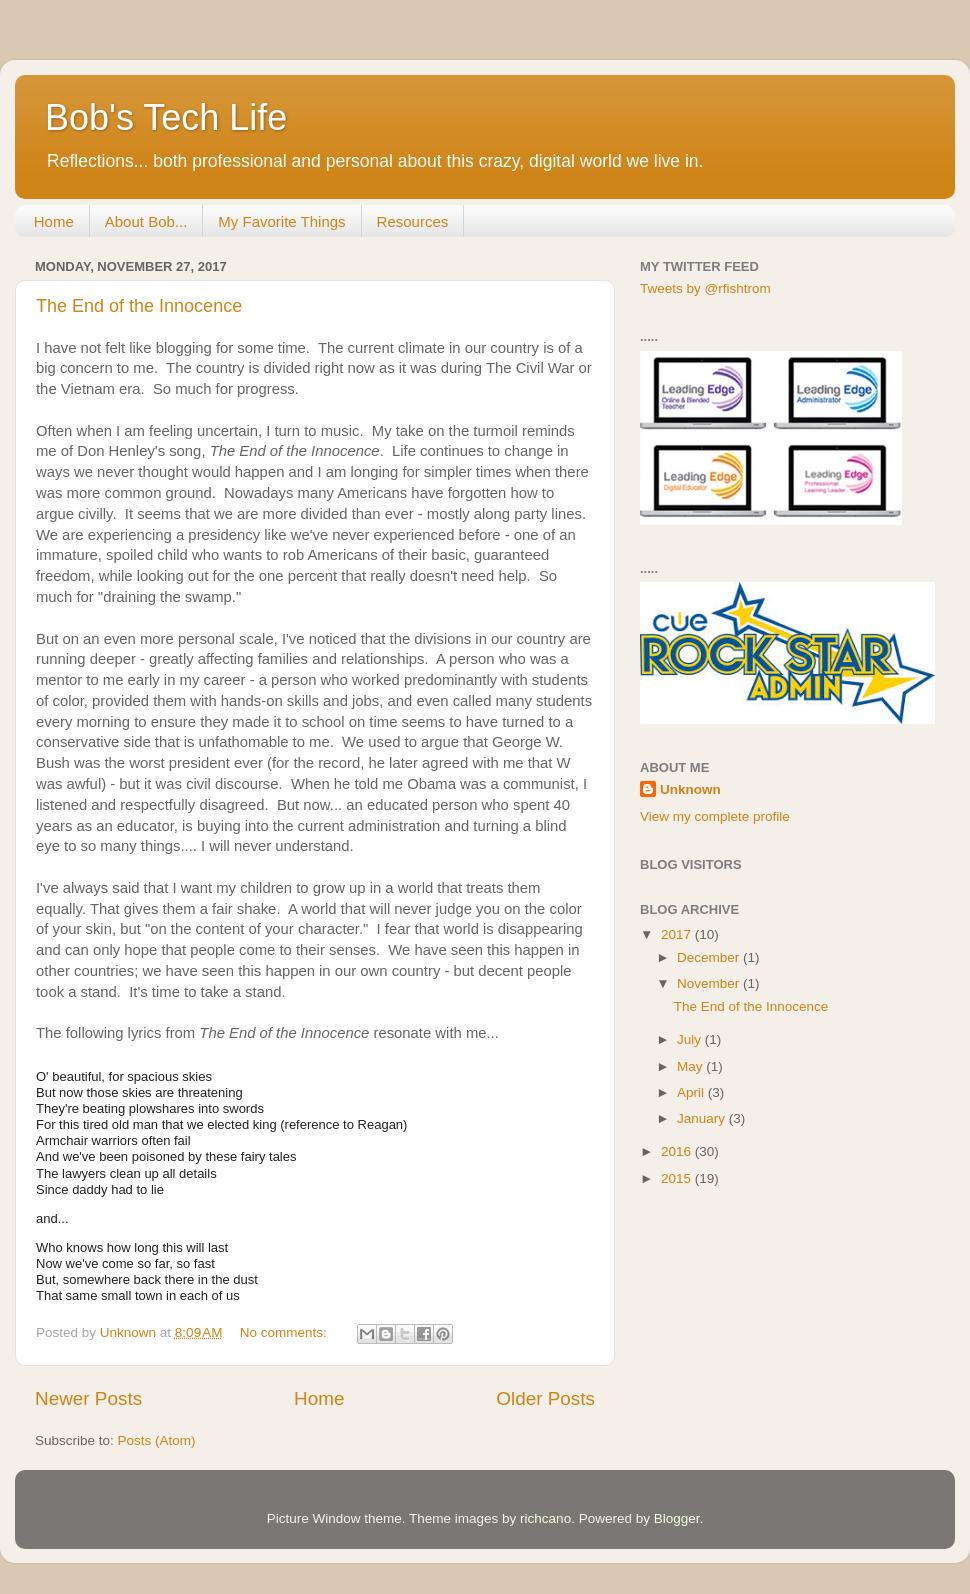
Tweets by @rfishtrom (705, 288)
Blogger (677, 1518)
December (710, 957)
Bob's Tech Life (166, 117)
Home (54, 221)
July (691, 1039)
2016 (678, 1151)
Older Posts (545, 1398)
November (710, 983)
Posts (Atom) (157, 1440)
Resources (413, 221)
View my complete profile (715, 816)
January (703, 1118)
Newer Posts (88, 1398)
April (692, 1092)
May (691, 1066)
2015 (678, 1178)
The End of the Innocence (139, 306)
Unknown (690, 789)
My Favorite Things (281, 221)
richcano (545, 1518)
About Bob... (146, 221)
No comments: (285, 1332)
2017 (678, 934)
